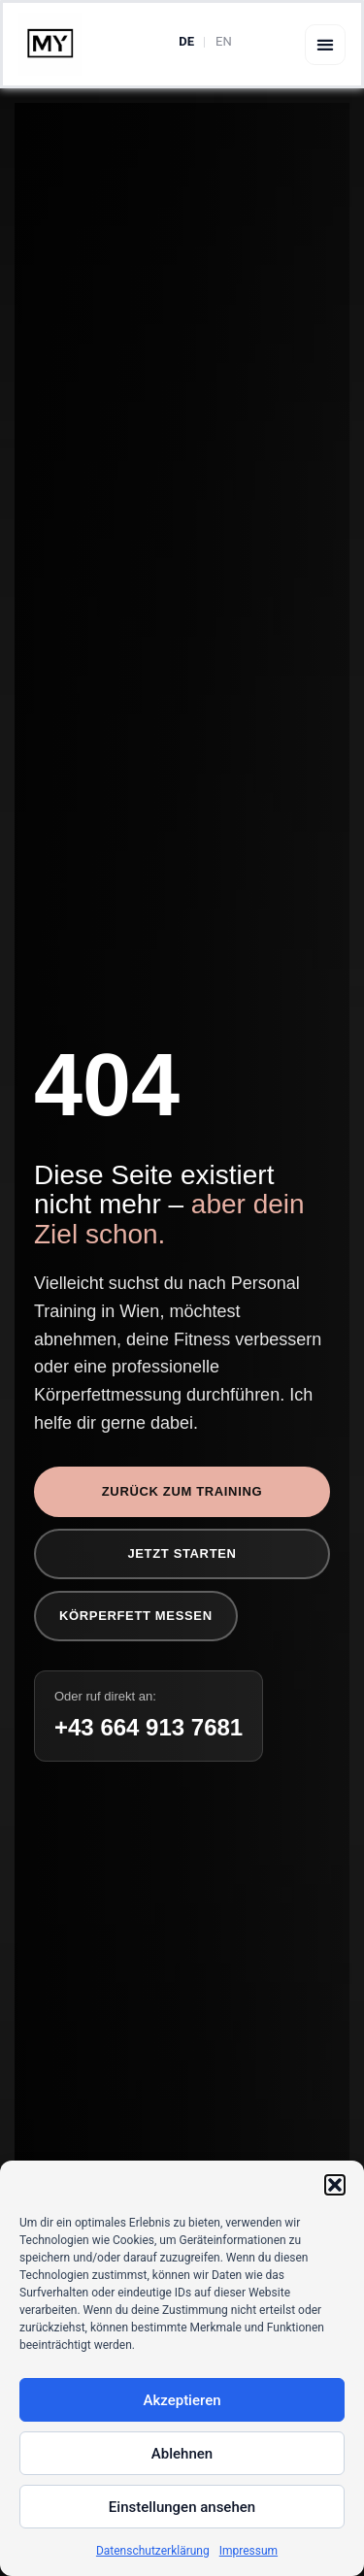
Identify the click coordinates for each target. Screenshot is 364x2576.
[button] (335, 2185)
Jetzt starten (181, 1553)
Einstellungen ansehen (182, 2507)
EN (223, 41)
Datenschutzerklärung (153, 2551)
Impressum (248, 2551)
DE (186, 41)
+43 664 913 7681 (148, 1727)
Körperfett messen (136, 1615)
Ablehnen (182, 2453)
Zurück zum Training (182, 1491)
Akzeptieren (181, 2400)
